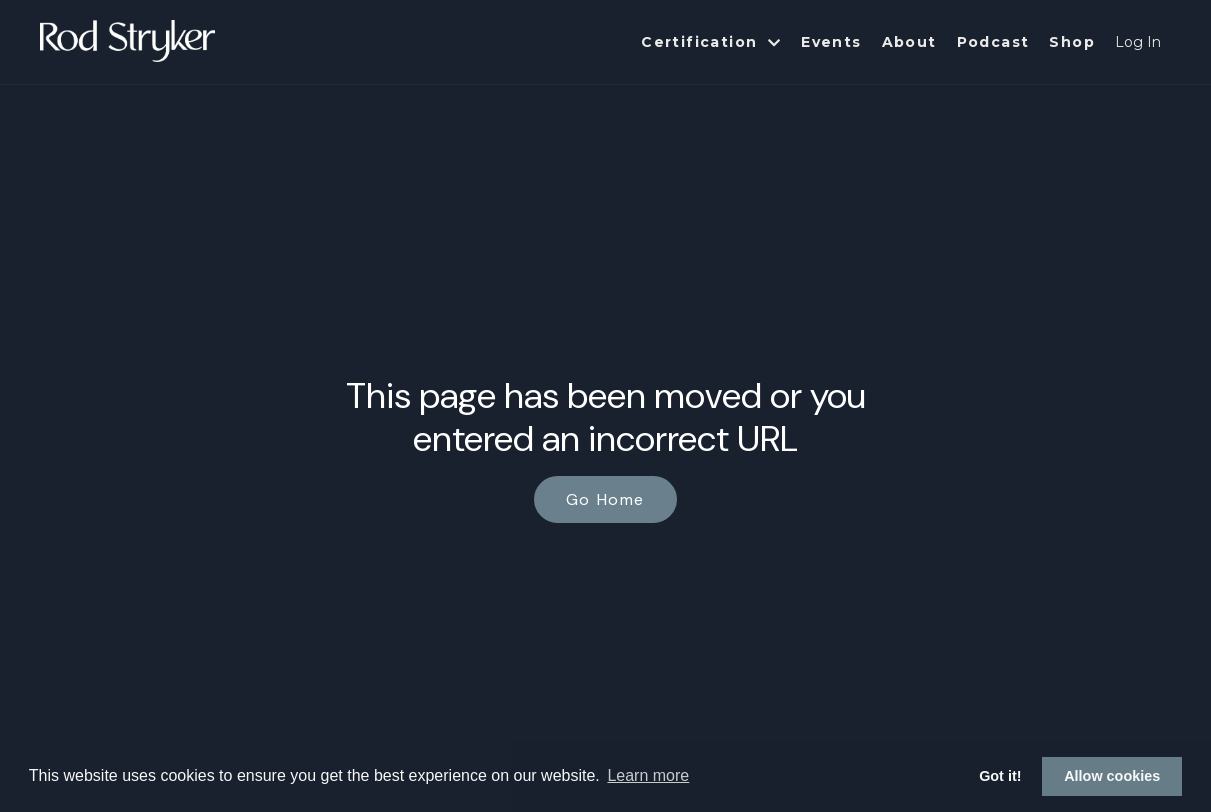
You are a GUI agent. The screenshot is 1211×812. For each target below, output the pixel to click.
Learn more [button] (648, 775)
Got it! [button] (1000, 776)
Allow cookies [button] (1112, 776)
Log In (1138, 42)
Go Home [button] (605, 499)
